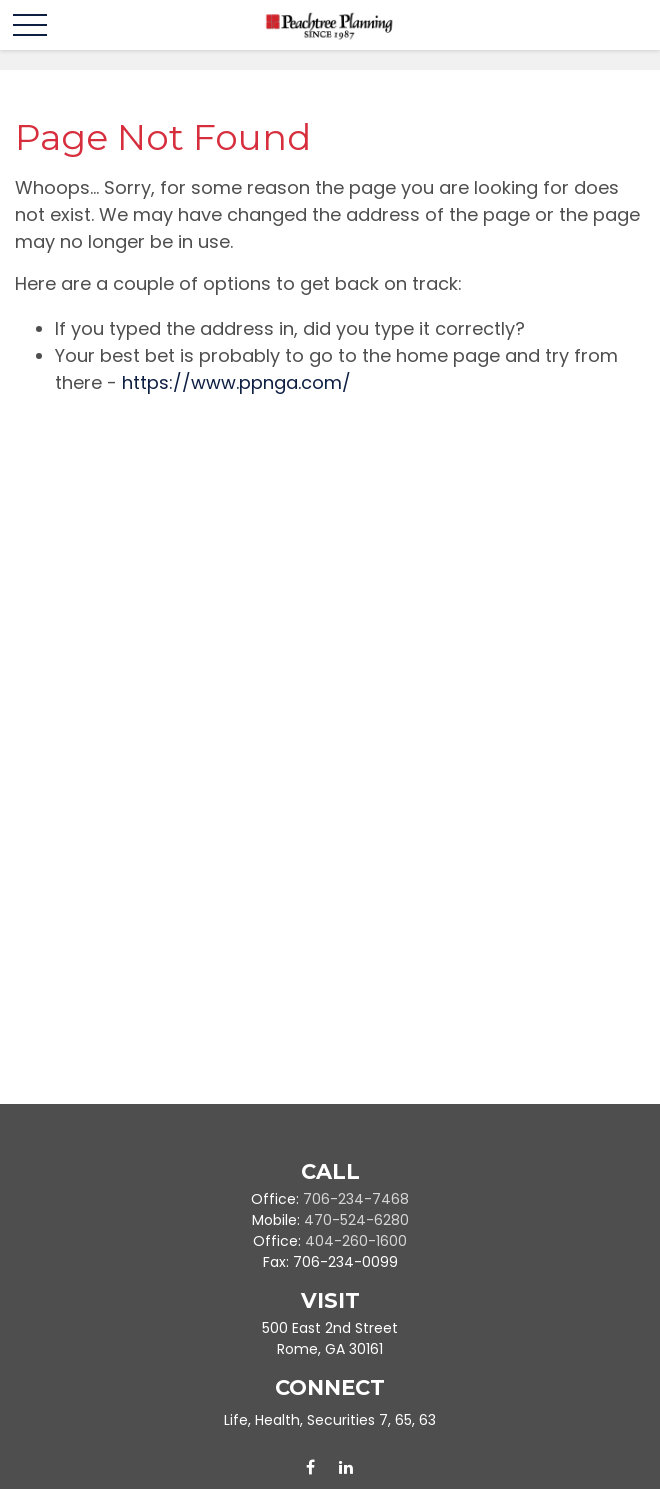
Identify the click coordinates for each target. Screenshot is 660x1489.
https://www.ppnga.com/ (236, 382)
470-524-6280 (356, 1220)
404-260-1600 (356, 1241)
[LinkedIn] (345, 1467)
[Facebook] (310, 1467)
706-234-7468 (356, 1199)
